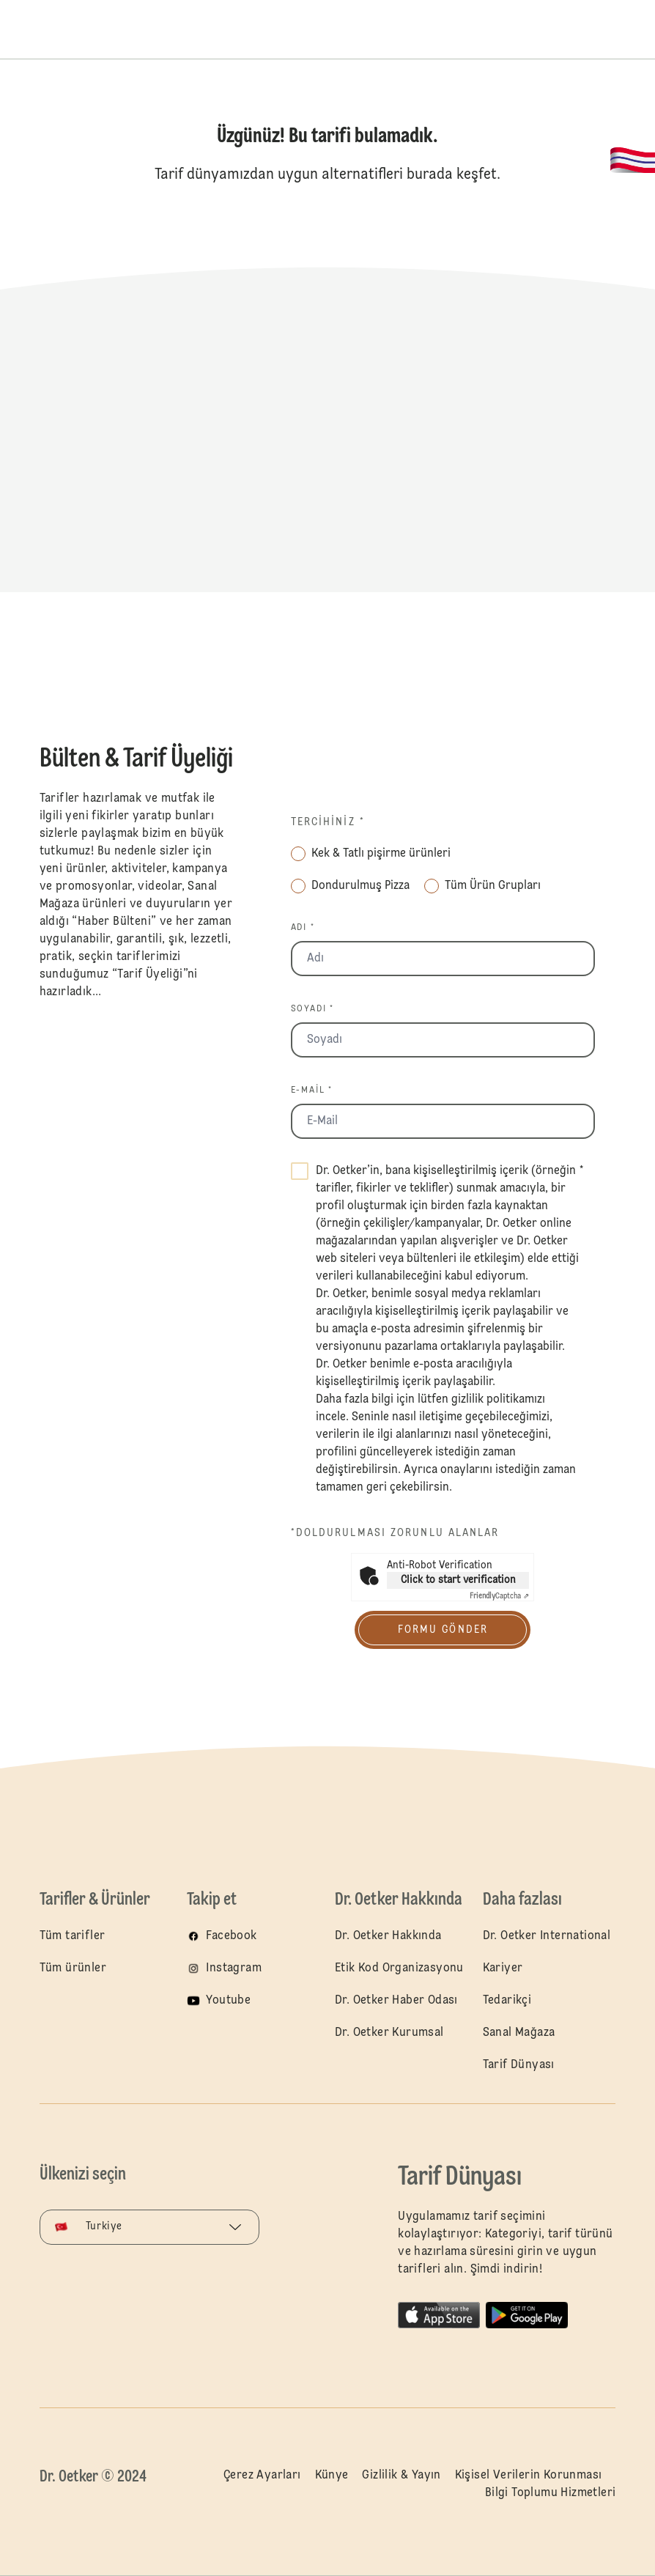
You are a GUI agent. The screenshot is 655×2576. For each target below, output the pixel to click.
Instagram (234, 1968)
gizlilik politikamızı (498, 1400)
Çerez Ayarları (262, 2475)
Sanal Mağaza (519, 2033)
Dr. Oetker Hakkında (388, 1936)
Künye (332, 2475)
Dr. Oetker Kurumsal (389, 2033)
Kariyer (503, 1968)
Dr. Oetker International (547, 1936)
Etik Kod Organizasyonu (399, 1968)
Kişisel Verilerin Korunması (528, 2475)
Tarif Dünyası (519, 2065)
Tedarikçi (507, 2001)
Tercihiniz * (328, 822)
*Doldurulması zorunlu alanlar (395, 1533)
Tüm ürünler (73, 1968)
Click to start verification (458, 1580)
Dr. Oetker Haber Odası (396, 2001)
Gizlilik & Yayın (401, 2475)
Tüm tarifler (73, 1936)
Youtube (228, 2001)
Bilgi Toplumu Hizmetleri (550, 2493)
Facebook (231, 1936)
